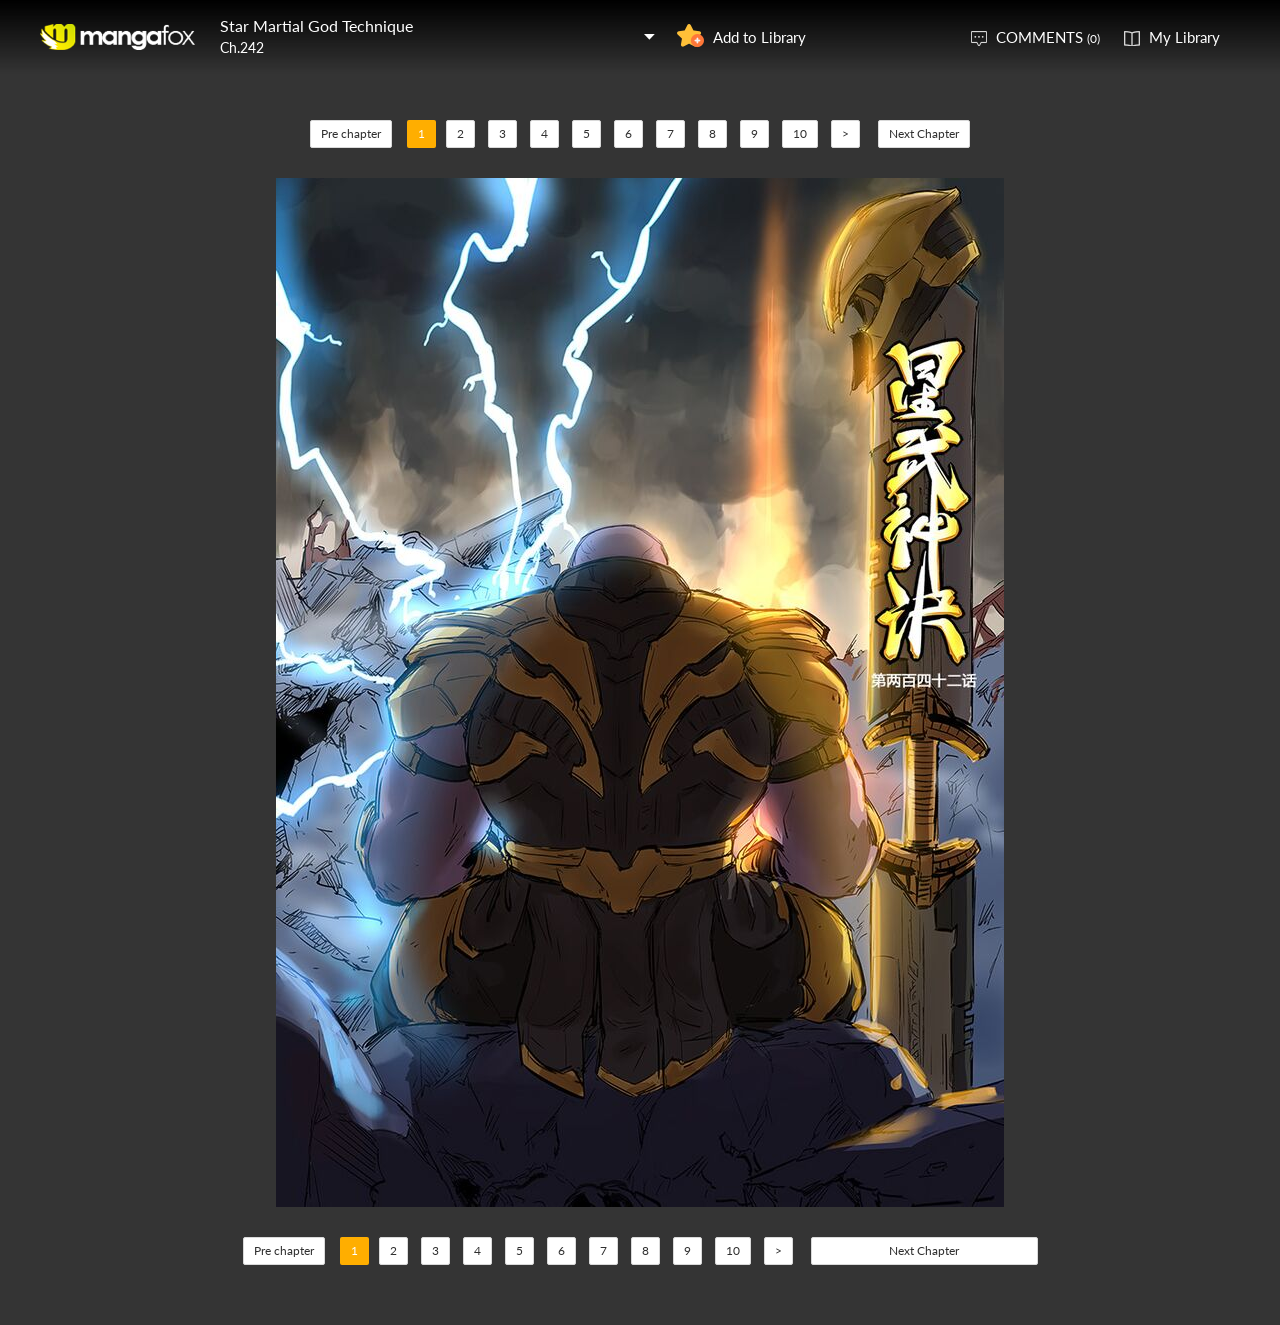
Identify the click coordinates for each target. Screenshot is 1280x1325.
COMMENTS (1048, 37)
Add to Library (759, 37)
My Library (1184, 37)
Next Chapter (924, 133)
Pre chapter (351, 133)
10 (800, 133)
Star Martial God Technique (316, 25)
